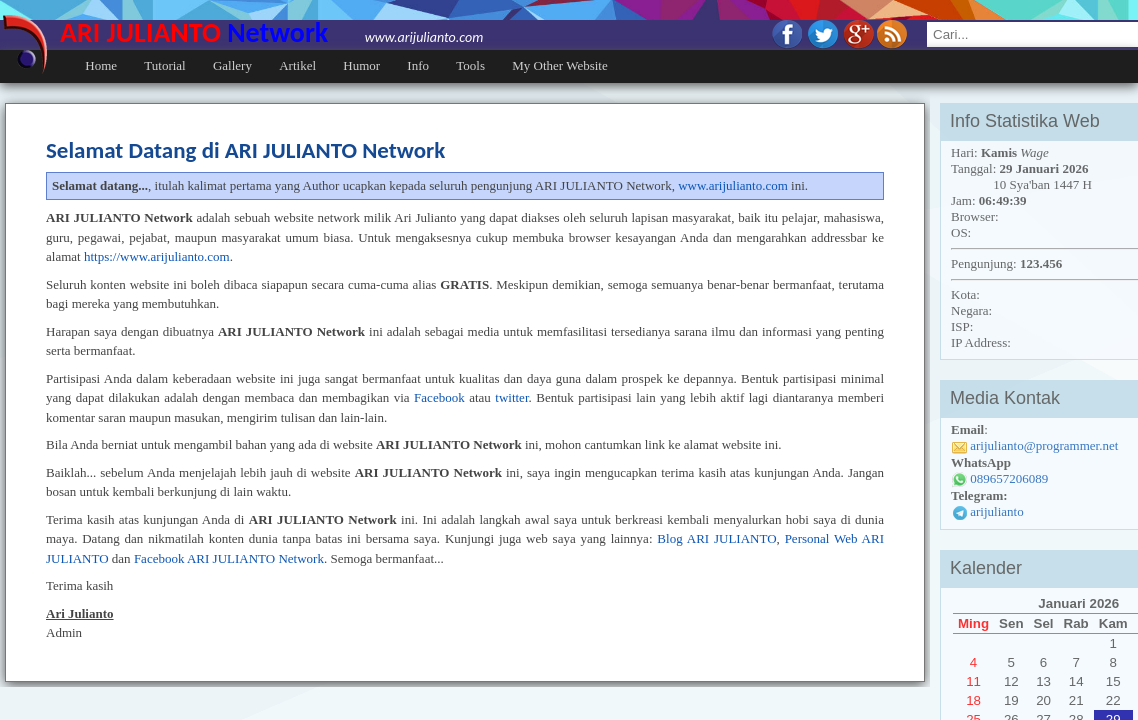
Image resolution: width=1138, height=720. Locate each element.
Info (418, 65)
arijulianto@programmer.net (1044, 445)
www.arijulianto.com (733, 185)
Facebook (439, 397)
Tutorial (164, 65)
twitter (511, 397)
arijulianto (996, 511)
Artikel (297, 65)
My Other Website (559, 65)
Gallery (232, 65)
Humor (361, 65)
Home (101, 65)
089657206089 (1009, 478)
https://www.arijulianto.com (157, 256)
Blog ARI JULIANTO (716, 538)
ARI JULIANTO (271, 32)
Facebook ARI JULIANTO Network (229, 558)
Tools (470, 65)
